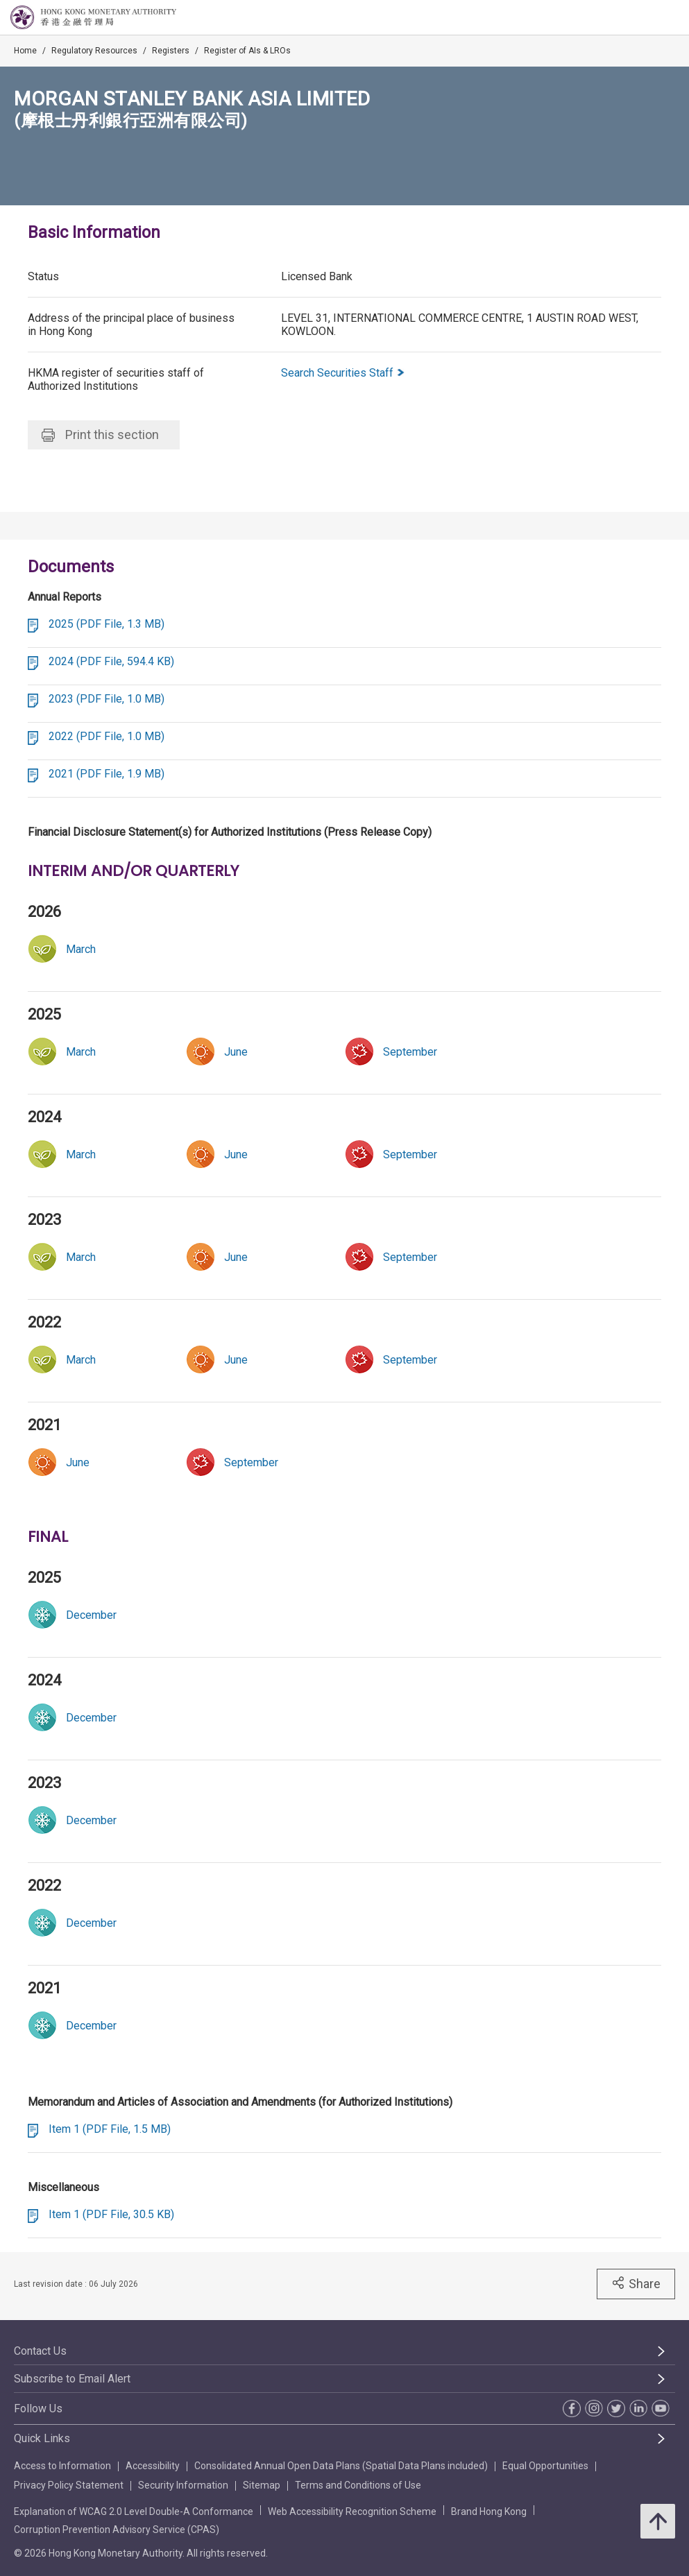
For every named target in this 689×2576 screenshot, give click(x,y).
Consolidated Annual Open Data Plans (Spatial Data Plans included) (341, 2465)
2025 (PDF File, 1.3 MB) (106, 623)
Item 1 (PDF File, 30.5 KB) (111, 2214)
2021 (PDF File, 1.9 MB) (106, 773)
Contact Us (40, 2351)
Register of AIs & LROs (247, 50)
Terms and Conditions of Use (358, 2485)
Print (100, 435)
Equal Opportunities (545, 2465)
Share (636, 2283)
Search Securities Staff (343, 372)
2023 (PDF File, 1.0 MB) (106, 698)
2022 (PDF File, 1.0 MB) (106, 736)
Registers (170, 50)
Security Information (183, 2485)
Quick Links (42, 2438)
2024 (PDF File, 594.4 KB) (111, 661)
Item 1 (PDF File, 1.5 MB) (110, 2129)
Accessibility (153, 2465)
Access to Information (62, 2465)
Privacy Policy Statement (69, 2485)
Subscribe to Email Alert (72, 2378)
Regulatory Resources (94, 50)
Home (25, 50)
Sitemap (261, 2485)
